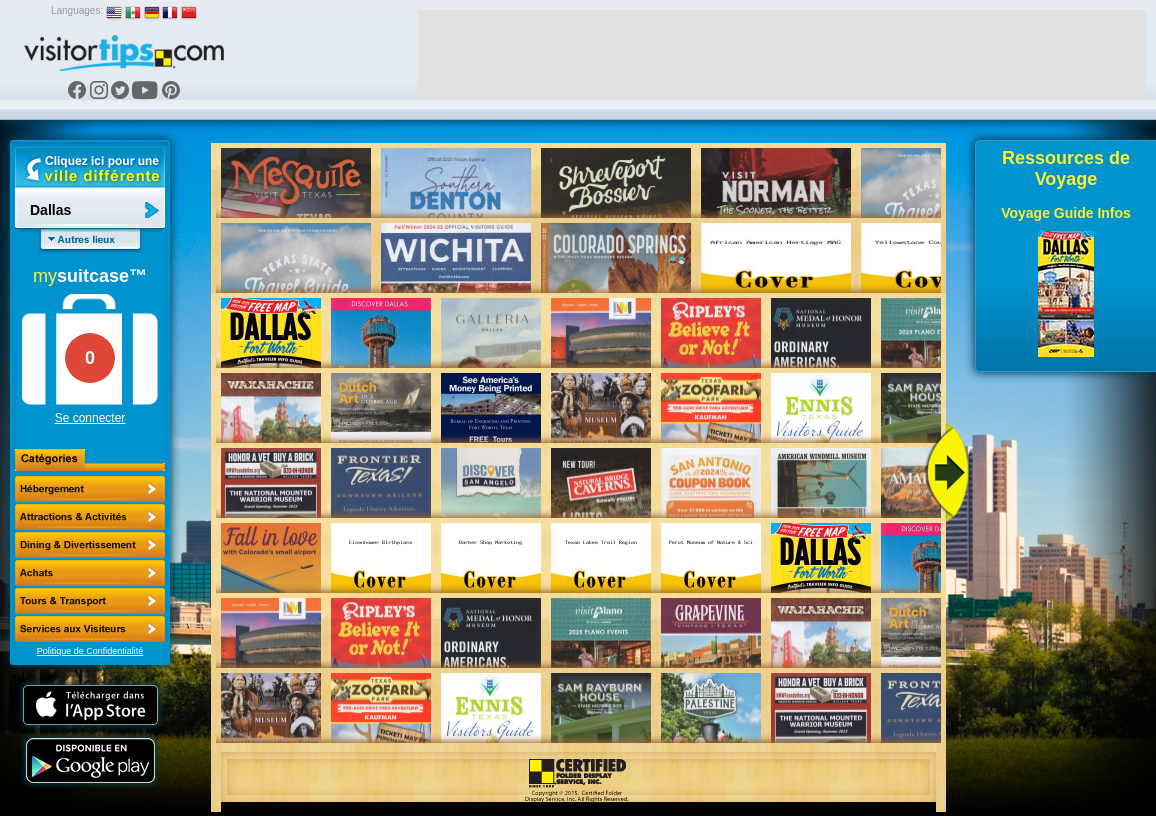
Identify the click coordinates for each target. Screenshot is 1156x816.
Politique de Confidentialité (90, 651)
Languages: (77, 10)
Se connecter (90, 418)
